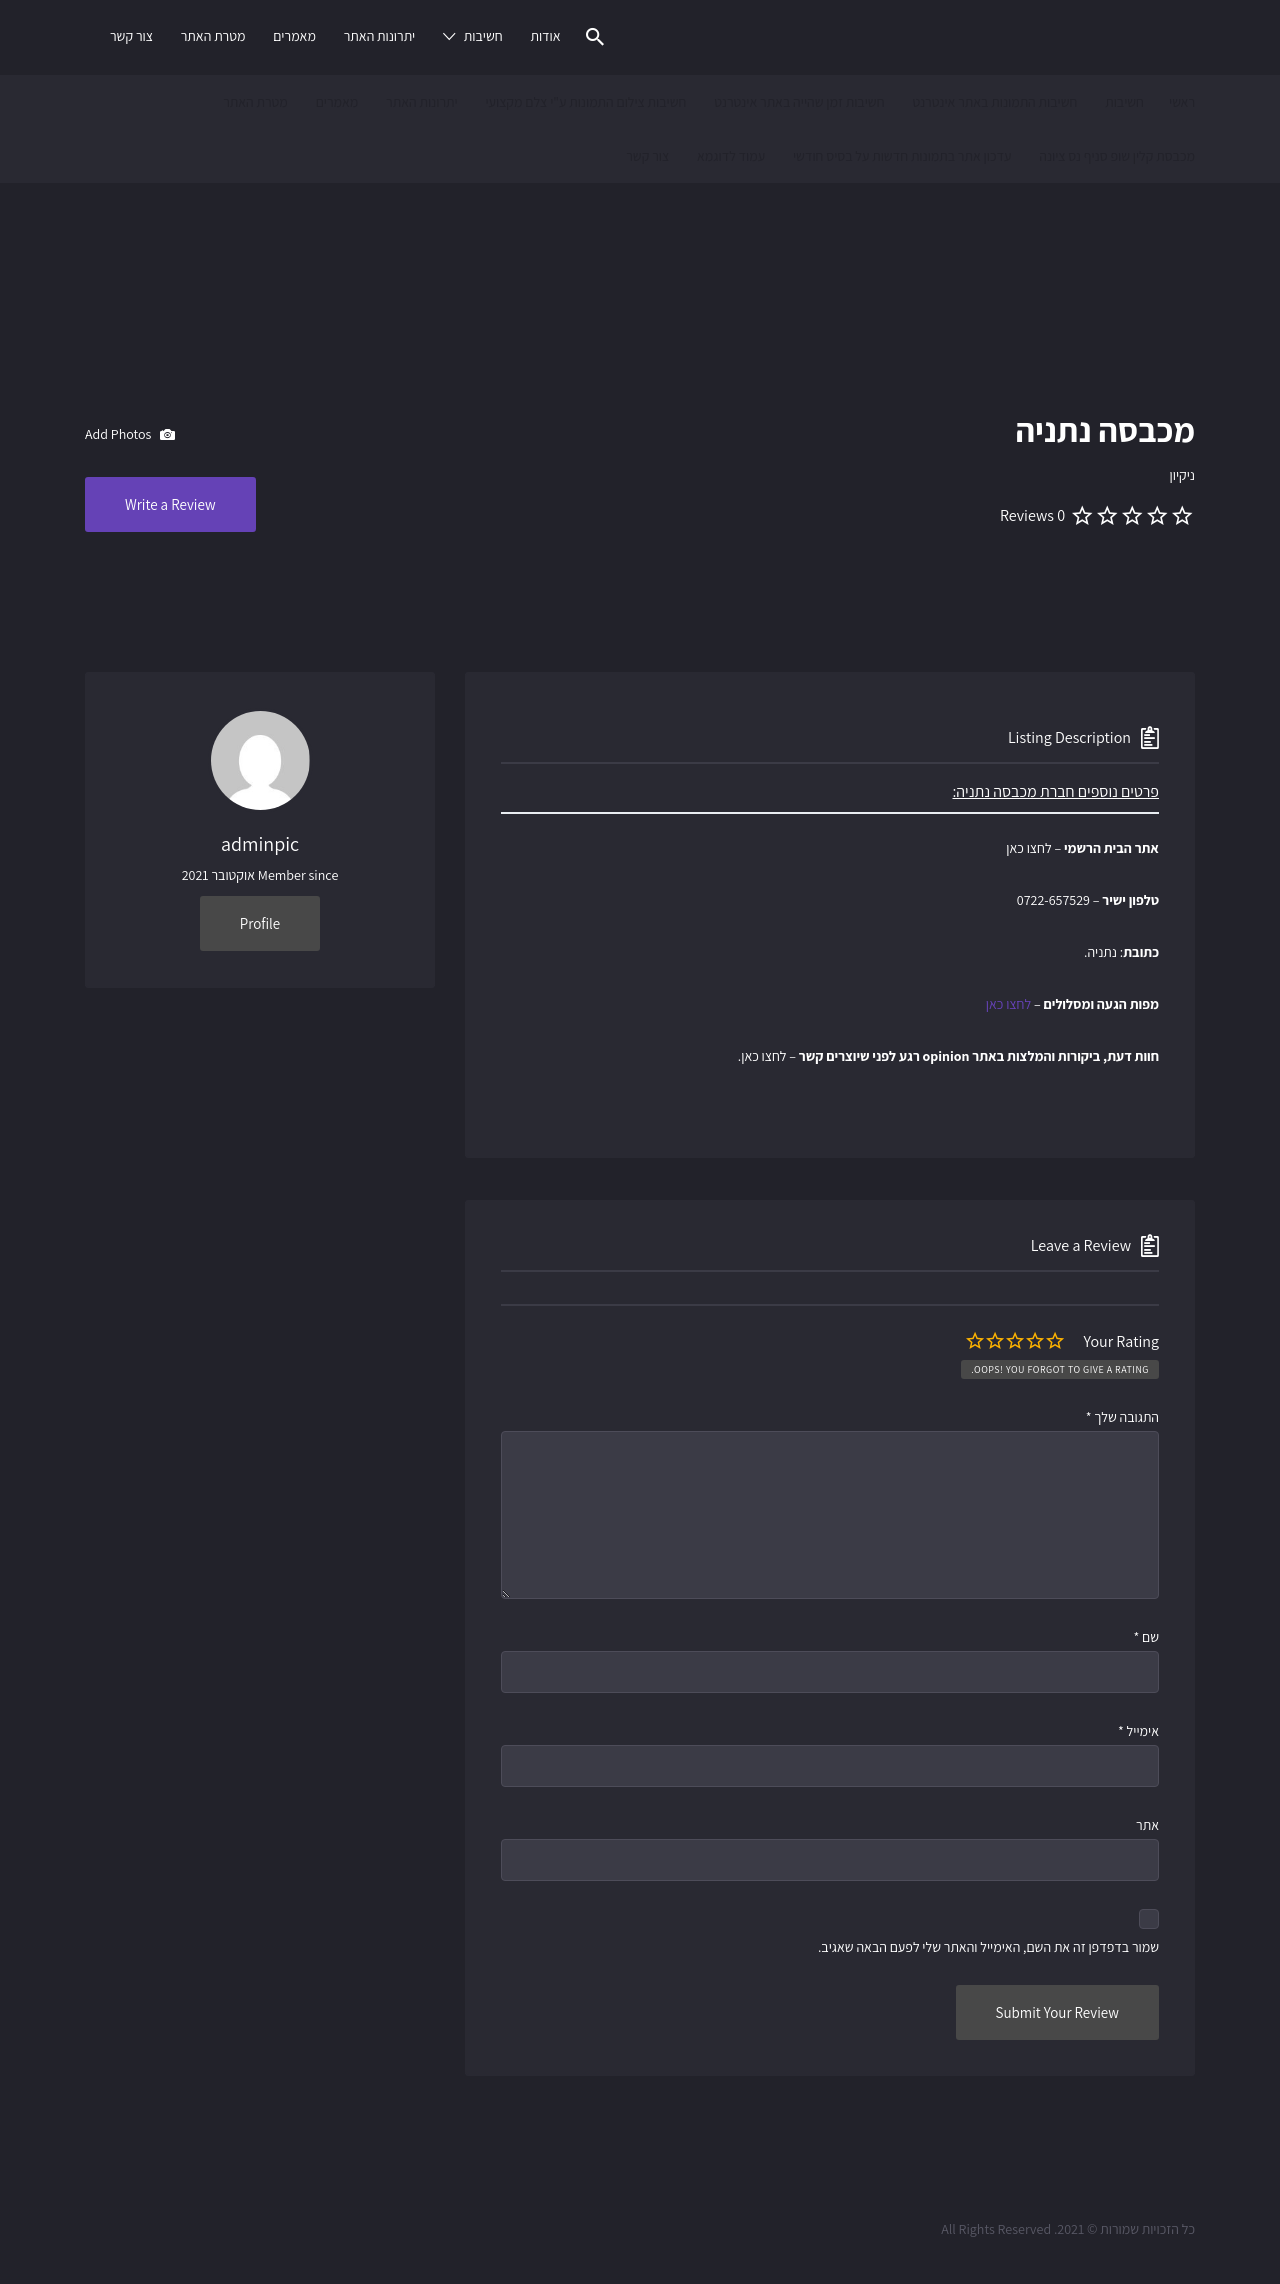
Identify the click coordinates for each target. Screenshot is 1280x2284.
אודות (545, 36)
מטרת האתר (213, 36)
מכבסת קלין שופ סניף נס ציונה (1117, 156)
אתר (1147, 1825)
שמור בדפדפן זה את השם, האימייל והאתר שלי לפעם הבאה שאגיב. (988, 1947)
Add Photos (130, 435)
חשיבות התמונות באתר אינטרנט (994, 102)
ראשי (1182, 102)
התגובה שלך (1122, 1417)
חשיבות (483, 36)
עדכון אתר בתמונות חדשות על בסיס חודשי (902, 156)
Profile (260, 923)
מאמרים (294, 36)
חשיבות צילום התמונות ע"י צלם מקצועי (585, 102)
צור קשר (131, 36)
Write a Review (170, 504)
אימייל (1138, 1731)
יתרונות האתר (380, 36)
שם (1146, 1637)
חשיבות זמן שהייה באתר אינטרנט (799, 102)
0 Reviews (1032, 515)
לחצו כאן (1008, 1004)
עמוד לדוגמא (731, 156)
